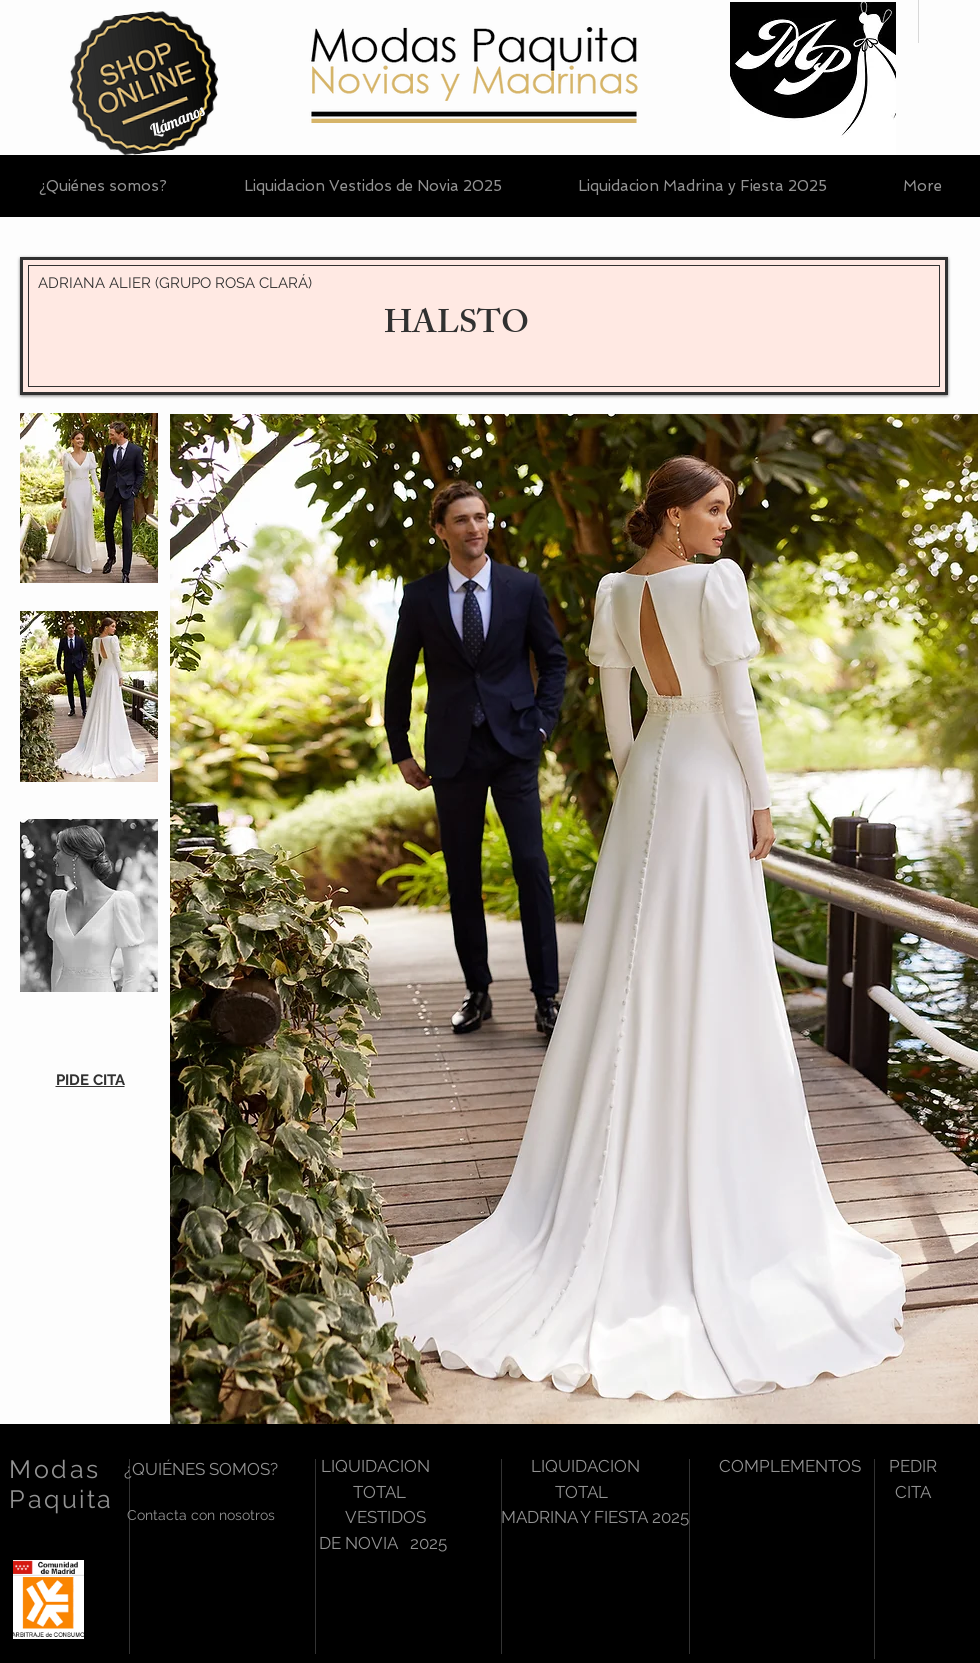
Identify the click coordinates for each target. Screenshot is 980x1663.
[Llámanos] (177, 120)
